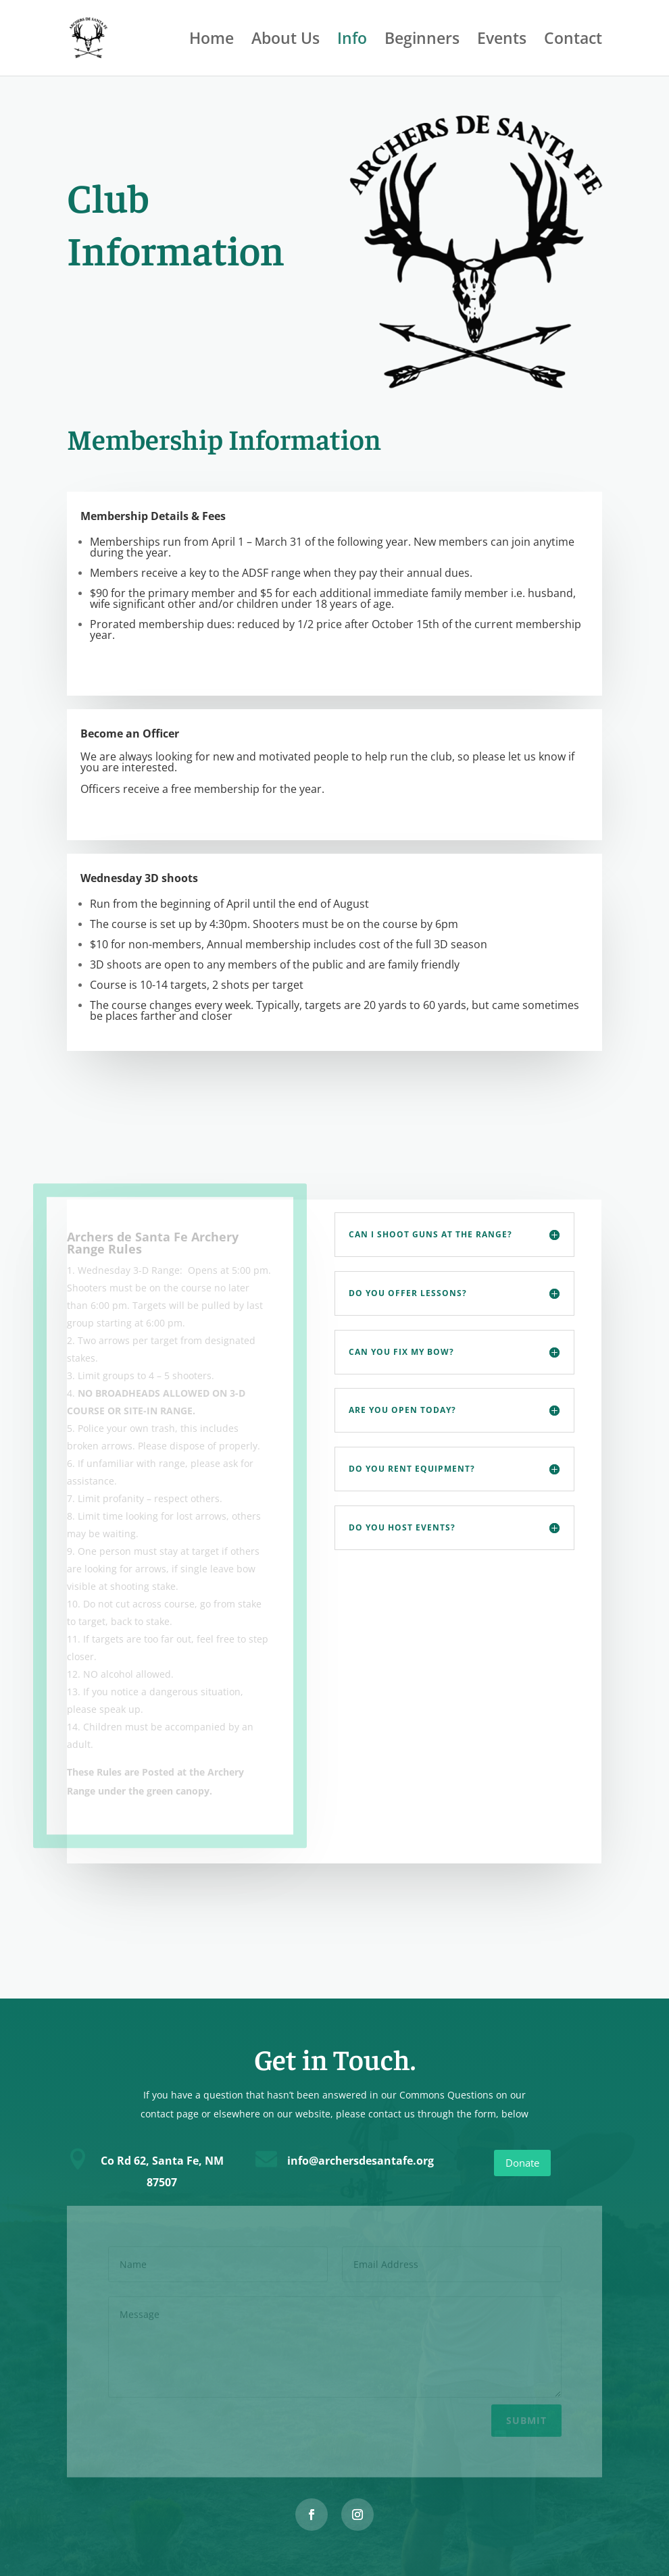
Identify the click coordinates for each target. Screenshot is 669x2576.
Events (501, 41)
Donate (522, 2162)
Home (211, 41)
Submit (526, 2417)
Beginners (422, 41)
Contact (573, 41)
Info (352, 41)
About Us (285, 41)
